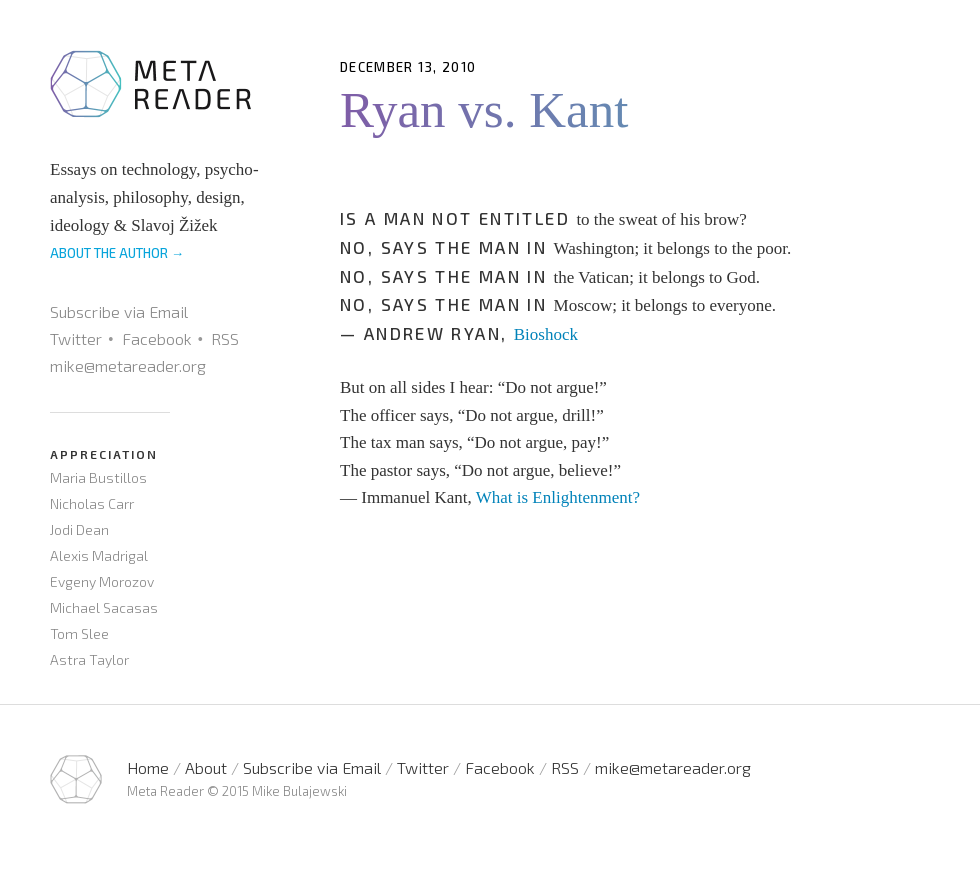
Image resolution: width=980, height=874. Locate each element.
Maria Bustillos (98, 477)
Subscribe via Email (119, 311)
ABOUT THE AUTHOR (117, 253)
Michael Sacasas (104, 607)
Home (148, 767)
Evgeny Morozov (102, 581)
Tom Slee (79, 633)
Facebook (157, 338)
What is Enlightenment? (558, 497)
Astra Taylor (89, 659)
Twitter (76, 338)
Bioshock (546, 334)
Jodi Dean (79, 529)
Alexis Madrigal (99, 555)
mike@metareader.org (128, 365)
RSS (225, 338)
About (206, 767)
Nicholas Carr (92, 503)
